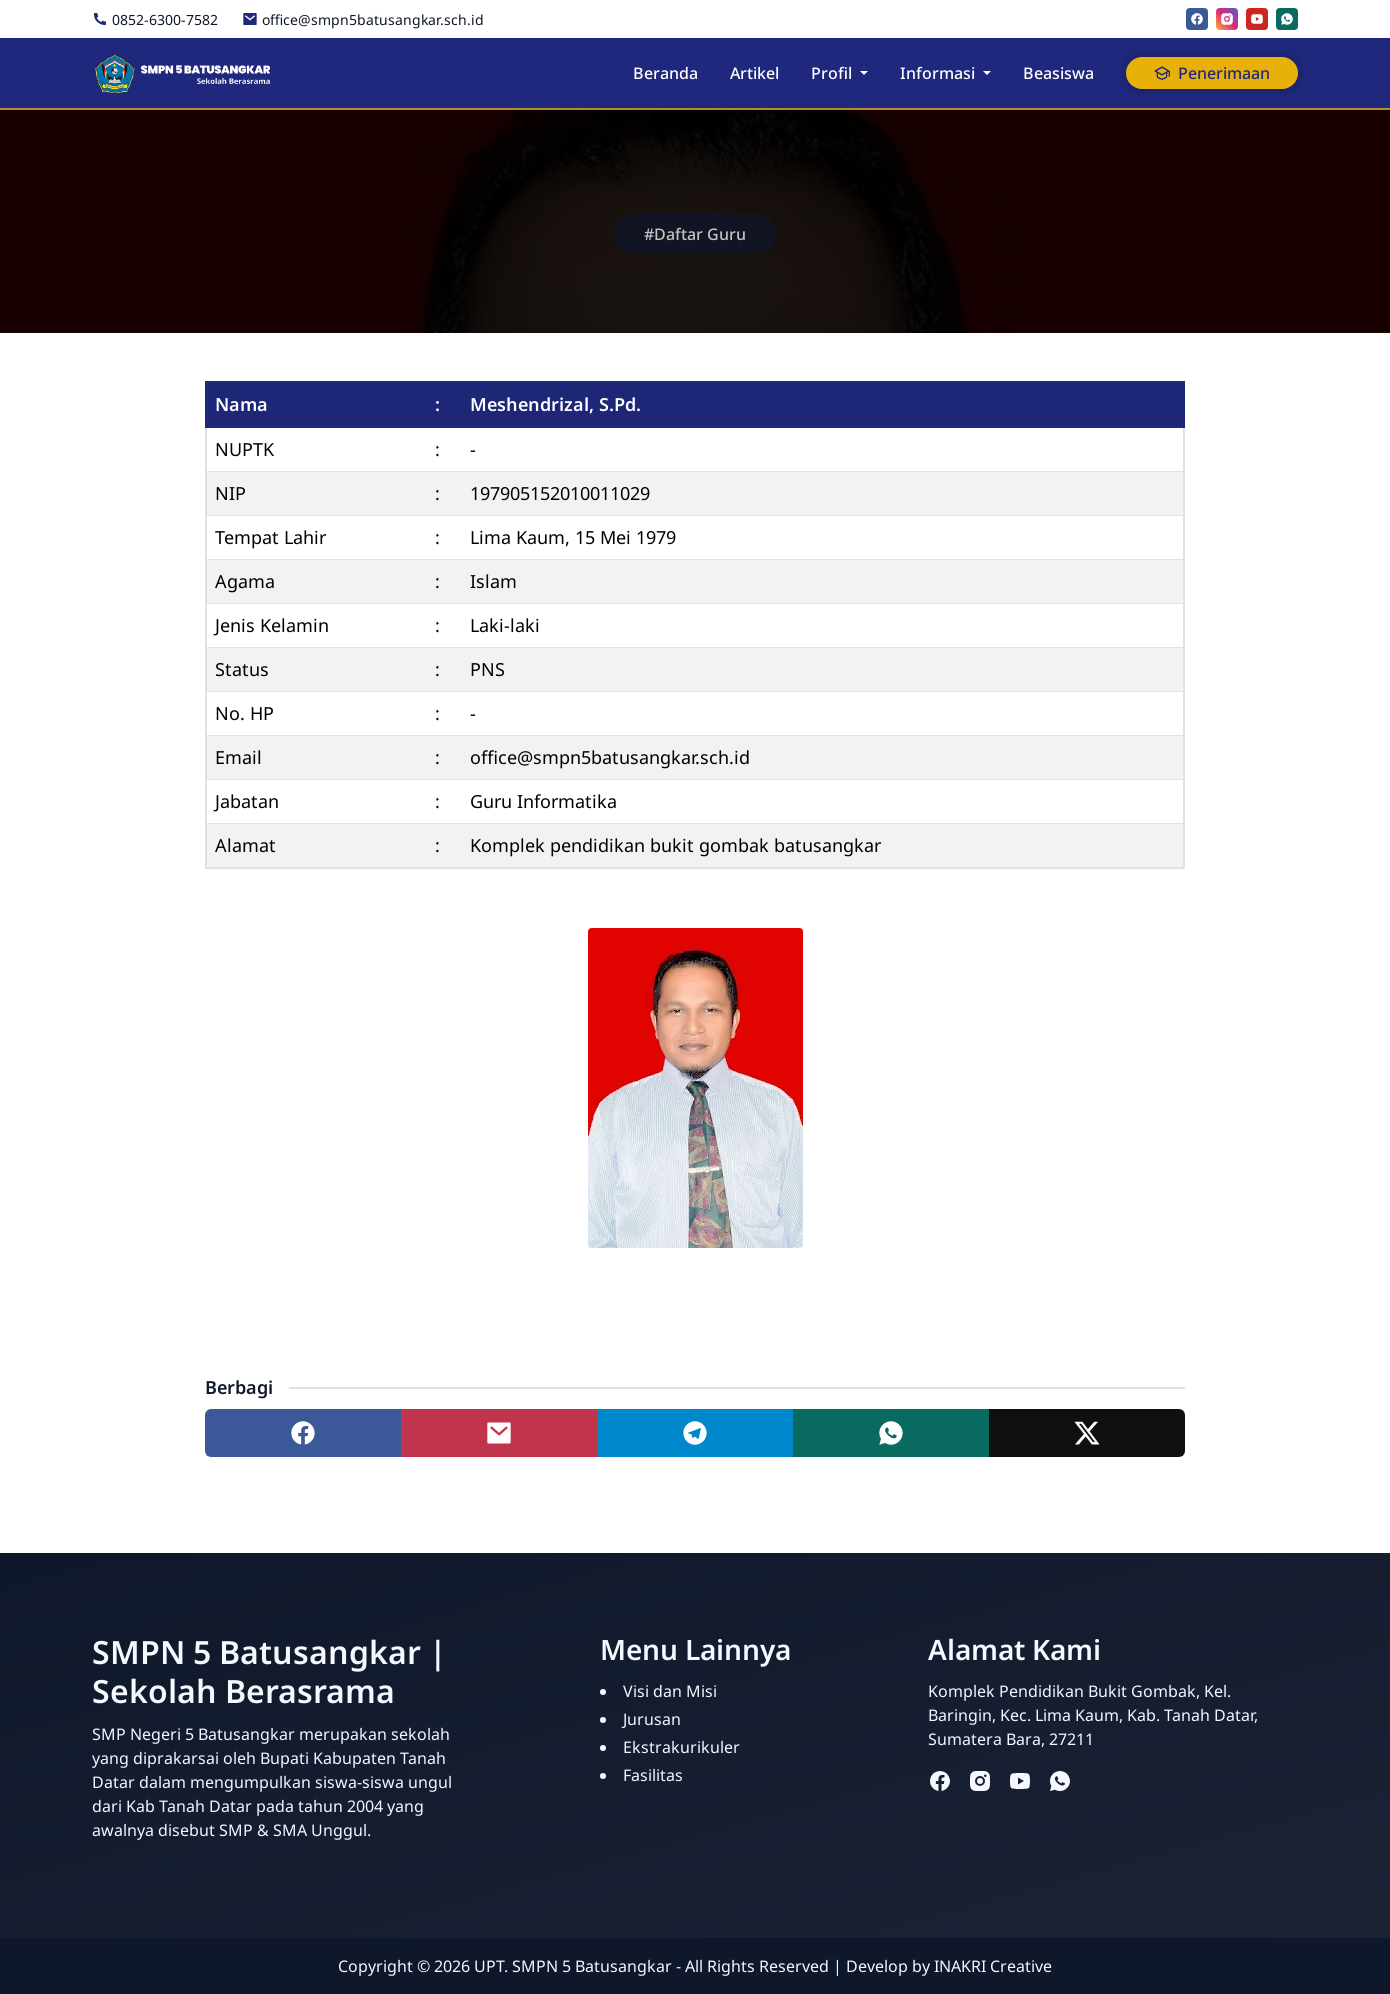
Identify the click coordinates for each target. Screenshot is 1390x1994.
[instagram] (1227, 19)
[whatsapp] (1287, 19)
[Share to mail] (499, 1433)
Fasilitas (653, 1775)
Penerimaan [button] (1212, 73)
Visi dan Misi (670, 1691)
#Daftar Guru (695, 234)
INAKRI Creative (993, 1966)
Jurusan (652, 1719)
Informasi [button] (937, 73)
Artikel (754, 73)
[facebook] (1197, 19)
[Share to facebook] (303, 1433)
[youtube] (1257, 19)
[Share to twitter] (1087, 1433)
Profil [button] (831, 73)
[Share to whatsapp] (891, 1433)
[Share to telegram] (695, 1433)
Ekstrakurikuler (681, 1747)
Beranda (665, 73)
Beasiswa (1058, 73)
